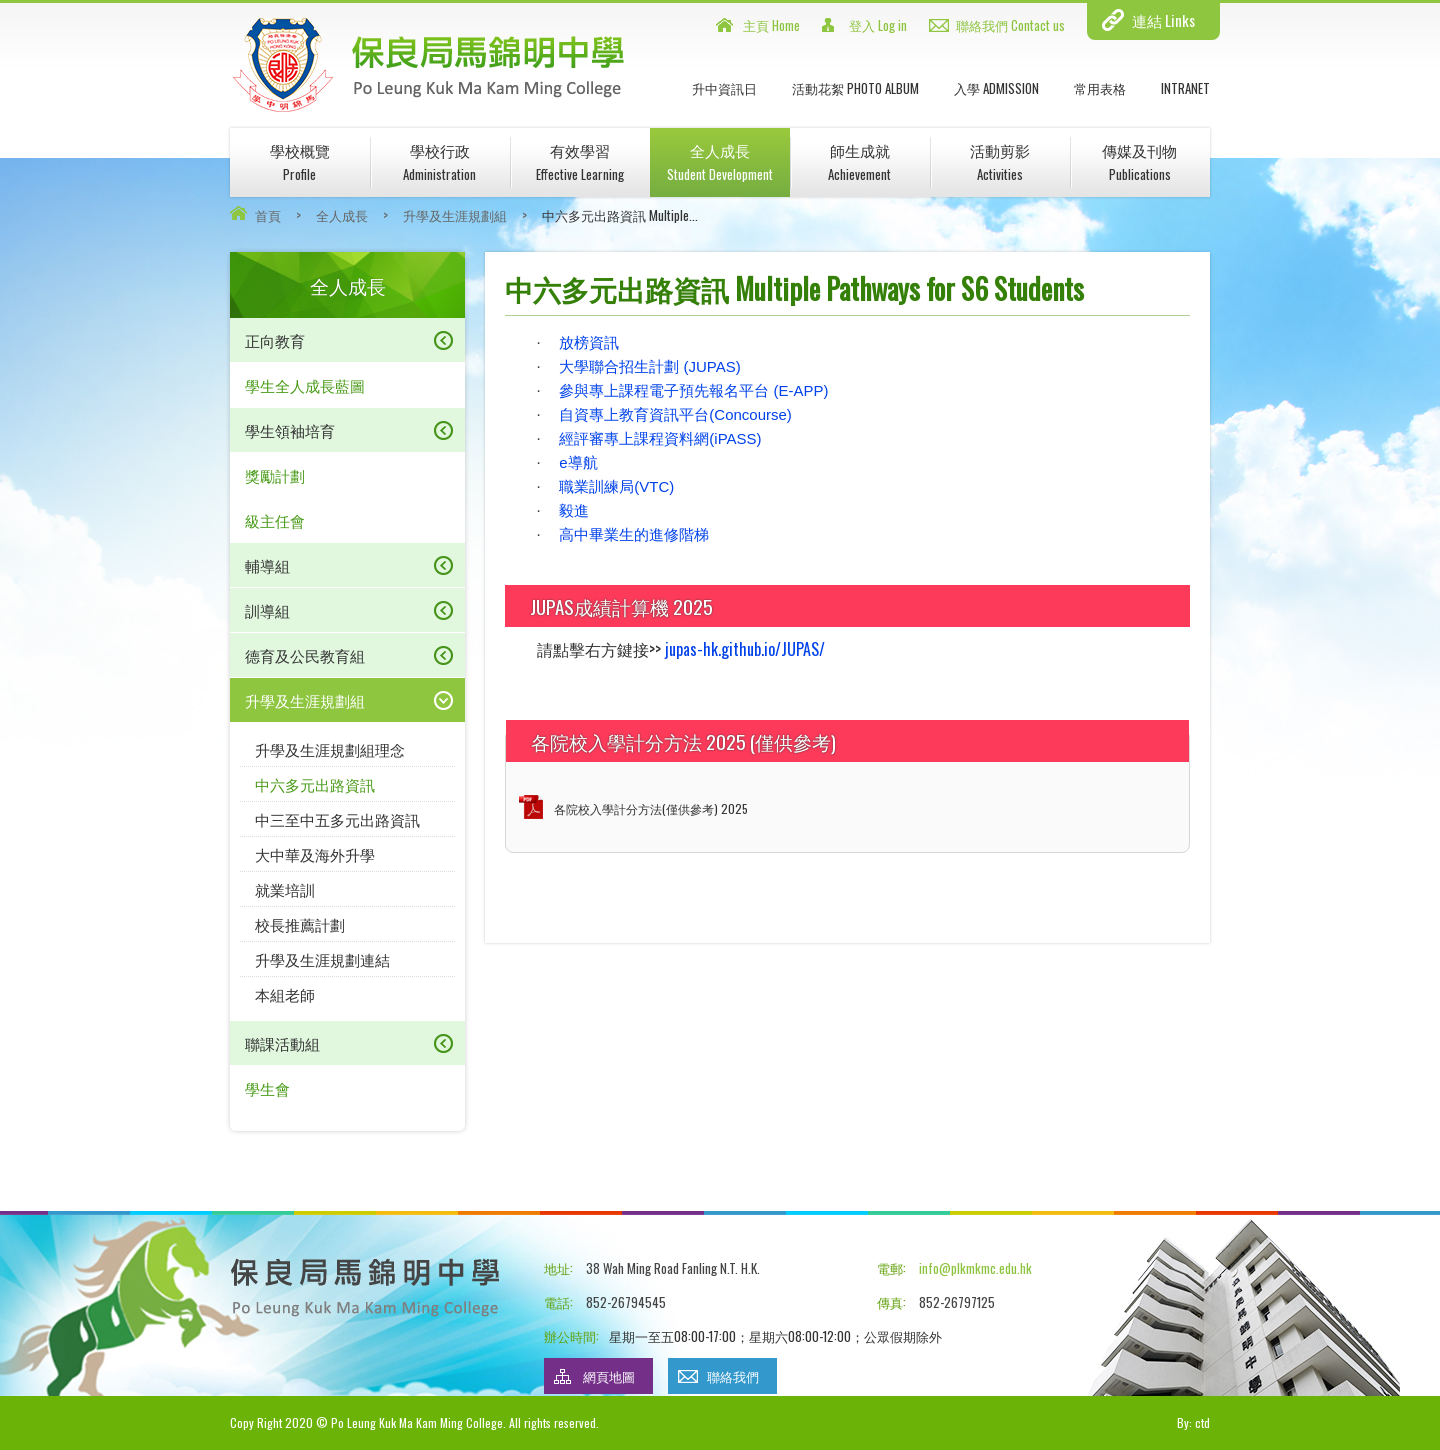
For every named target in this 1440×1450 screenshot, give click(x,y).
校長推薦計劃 (300, 924)
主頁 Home (771, 25)
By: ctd (1193, 1422)
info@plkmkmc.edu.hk (975, 1268)
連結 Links (1163, 20)
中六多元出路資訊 (315, 784)
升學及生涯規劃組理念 (330, 749)
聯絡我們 (733, 1376)
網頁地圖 (609, 1376)
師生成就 (859, 161)
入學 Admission (996, 88)
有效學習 (580, 161)
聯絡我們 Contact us (1010, 25)
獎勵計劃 (275, 475)
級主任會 (275, 520)
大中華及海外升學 (315, 854)
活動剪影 (1000, 161)
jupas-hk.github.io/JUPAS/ (745, 649)
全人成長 (720, 161)
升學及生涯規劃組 (455, 215)
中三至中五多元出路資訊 (337, 819)
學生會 (267, 1088)
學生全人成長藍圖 (305, 385)
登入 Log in (878, 25)
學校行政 (439, 161)
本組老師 (285, 994)
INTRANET (1185, 88)
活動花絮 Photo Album (855, 88)
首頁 (268, 215)
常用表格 (1100, 88)
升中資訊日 (724, 88)
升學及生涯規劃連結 (322, 959)
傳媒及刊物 (1139, 161)
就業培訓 (285, 889)
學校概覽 (300, 161)
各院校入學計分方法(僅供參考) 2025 (651, 808)
